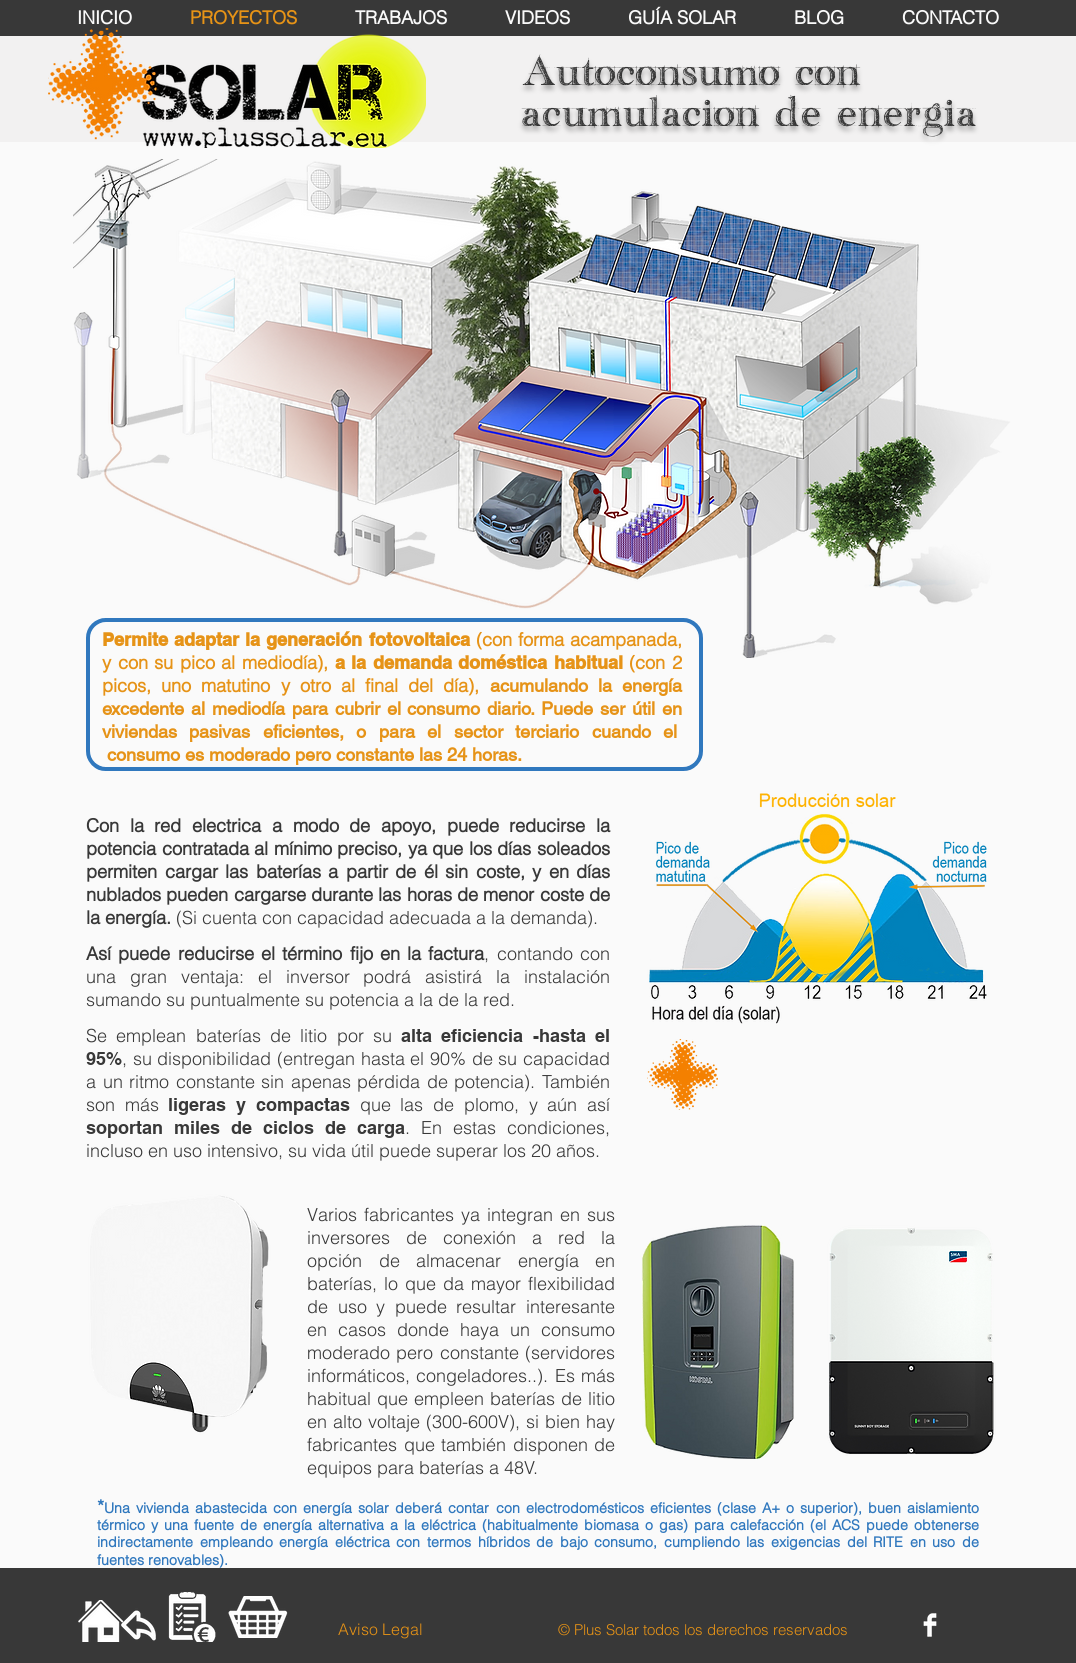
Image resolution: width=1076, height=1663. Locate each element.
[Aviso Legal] (380, 1629)
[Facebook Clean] (930, 1625)
